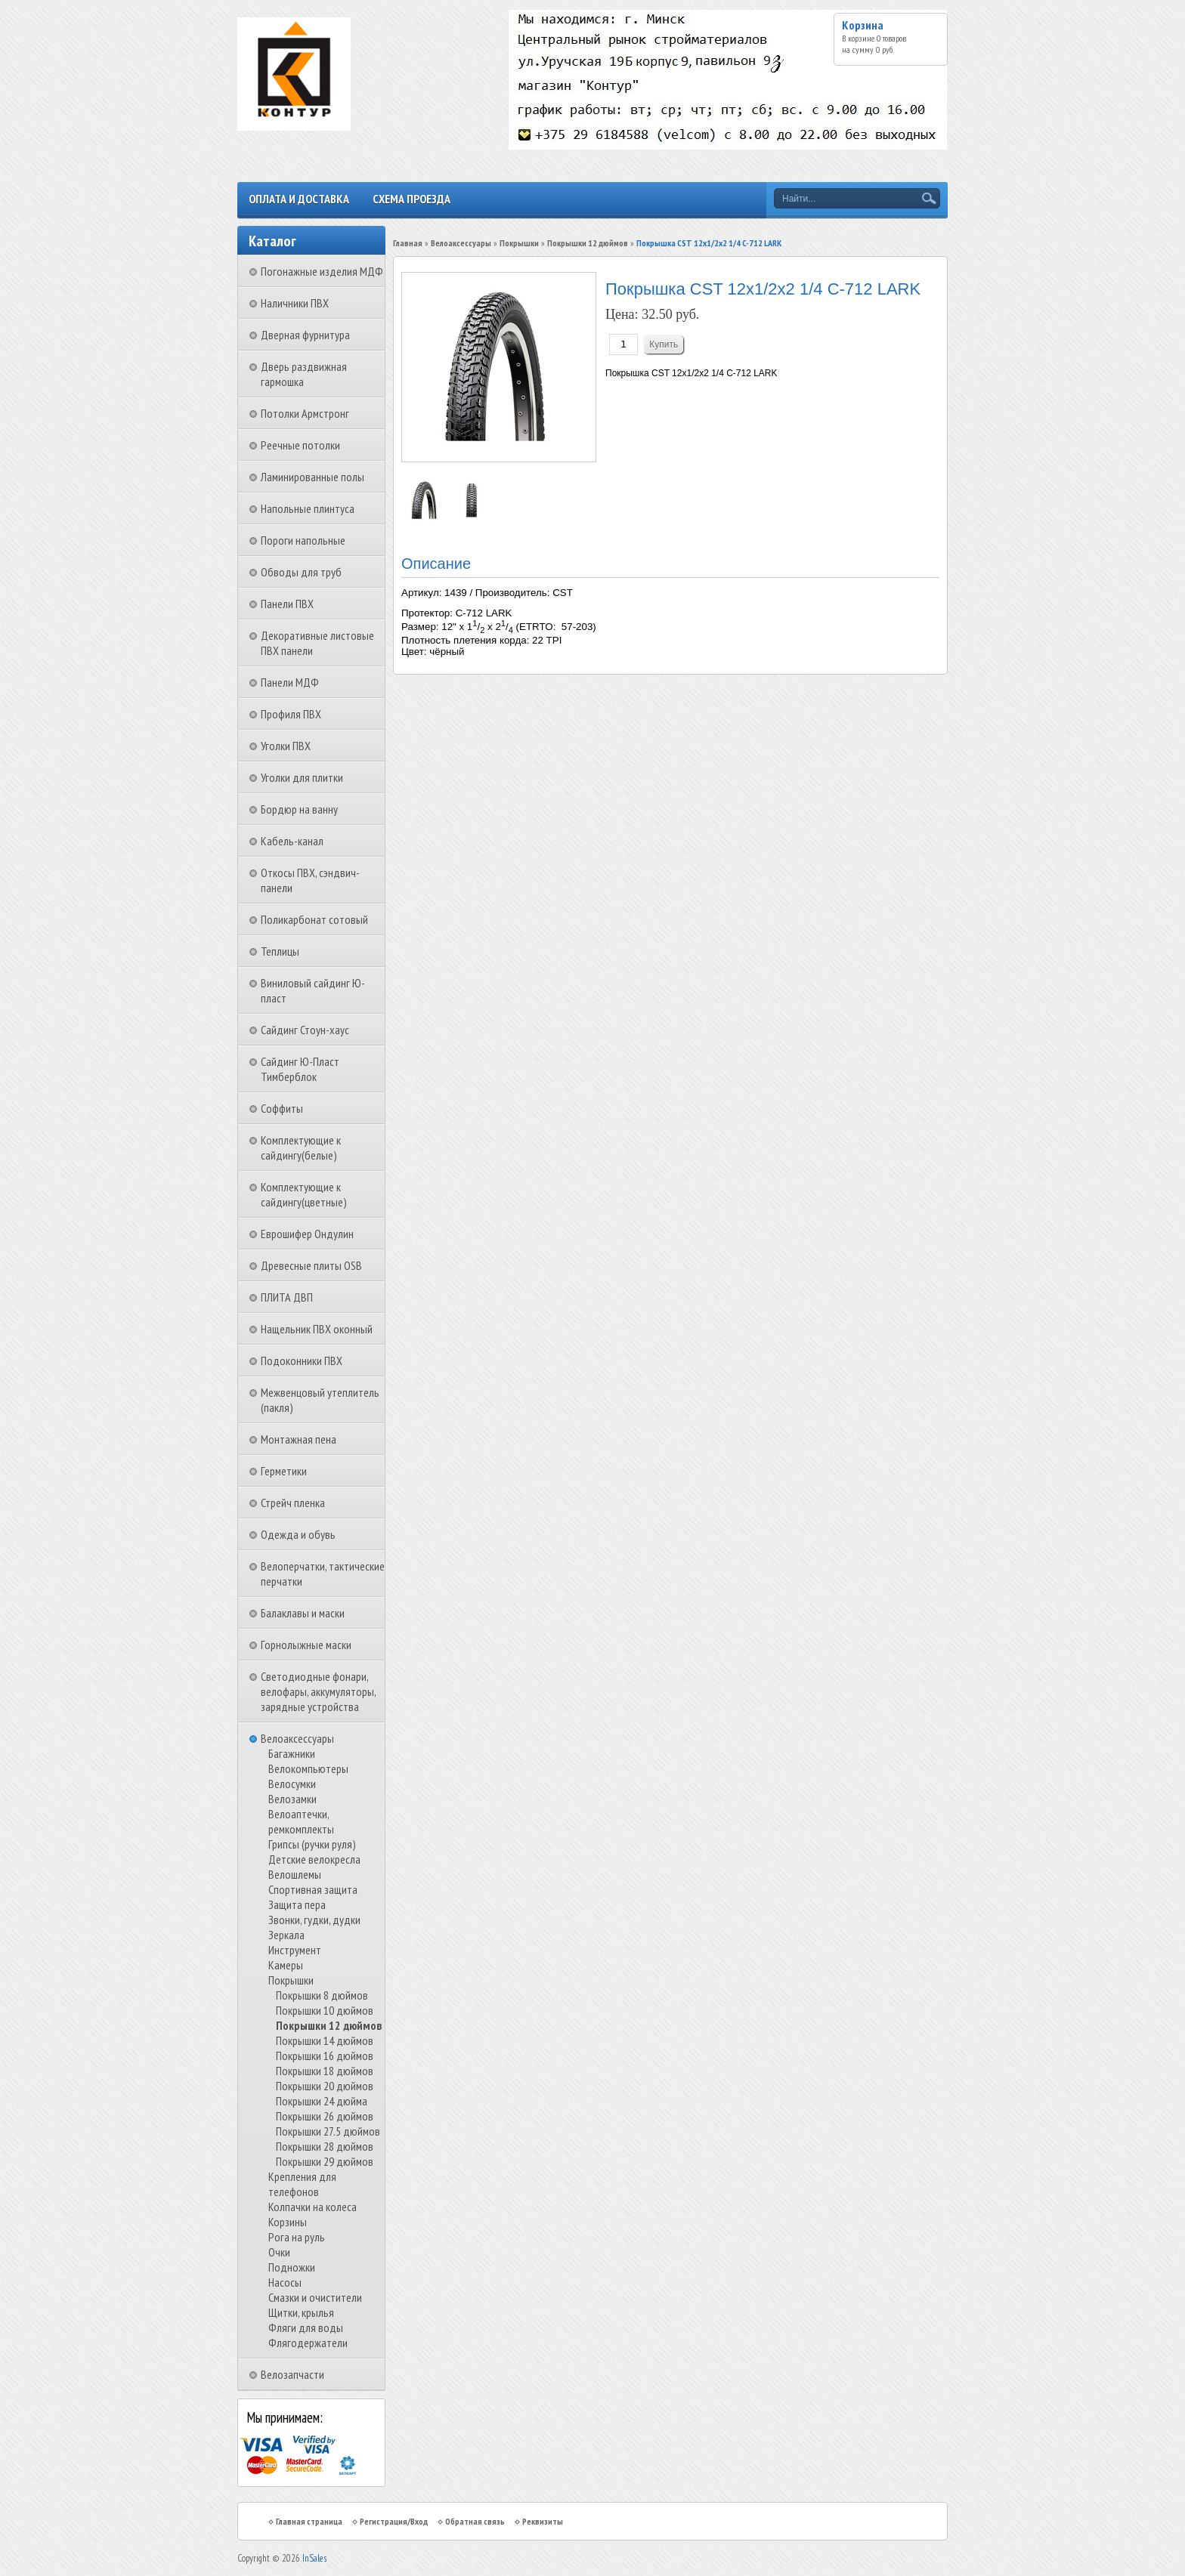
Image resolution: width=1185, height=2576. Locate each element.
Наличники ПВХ (295, 302)
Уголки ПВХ (286, 745)
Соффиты (282, 1108)
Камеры (285, 1964)
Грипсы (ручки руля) (312, 1844)
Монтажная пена (298, 1439)
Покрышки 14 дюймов (324, 2040)
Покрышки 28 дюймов (324, 2146)
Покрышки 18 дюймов (324, 2070)
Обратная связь (475, 2521)
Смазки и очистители (315, 2297)
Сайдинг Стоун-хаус (305, 1029)
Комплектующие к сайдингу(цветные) (304, 1194)
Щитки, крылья (301, 2312)
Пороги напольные (303, 540)
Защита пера (297, 1904)
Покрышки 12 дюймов (329, 2025)
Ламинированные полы (312, 476)
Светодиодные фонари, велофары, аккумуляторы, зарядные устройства (318, 1691)
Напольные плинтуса (307, 508)
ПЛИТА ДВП (287, 1297)
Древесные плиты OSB (311, 1265)
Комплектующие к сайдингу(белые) (301, 1147)
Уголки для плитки (302, 777)
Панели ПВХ (287, 603)
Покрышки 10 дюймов (324, 2010)
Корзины (287, 2221)
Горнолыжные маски (306, 1644)
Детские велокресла (314, 1859)
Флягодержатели (308, 2342)
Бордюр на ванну (299, 809)
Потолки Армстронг (305, 413)
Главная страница (309, 2521)
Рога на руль (296, 2236)
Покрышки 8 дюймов (322, 1995)
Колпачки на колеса (312, 2206)
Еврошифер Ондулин (307, 1233)
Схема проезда (411, 198)
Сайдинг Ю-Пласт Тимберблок (300, 1069)
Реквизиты (542, 2521)
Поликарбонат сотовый (314, 919)
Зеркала (286, 1934)
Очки (279, 2251)
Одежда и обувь (298, 1534)
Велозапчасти (292, 2374)
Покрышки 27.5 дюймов (328, 2131)
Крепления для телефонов (302, 2184)
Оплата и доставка (299, 198)
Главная (407, 243)
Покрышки (291, 1980)
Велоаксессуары (297, 1738)
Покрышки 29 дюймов (324, 2161)
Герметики (284, 1470)
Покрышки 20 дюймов (324, 2085)
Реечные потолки (300, 444)
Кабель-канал (292, 840)
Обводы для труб (301, 571)
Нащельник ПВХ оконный (317, 1328)
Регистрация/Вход (394, 2521)
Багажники (291, 1753)
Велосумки (292, 1783)
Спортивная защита (312, 1889)
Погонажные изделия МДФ (322, 271)
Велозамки (292, 1798)
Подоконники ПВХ (301, 1360)
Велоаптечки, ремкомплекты (301, 1821)
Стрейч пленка (293, 1502)
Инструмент (294, 1949)
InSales (314, 2558)
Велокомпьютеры (308, 1768)
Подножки (291, 2267)
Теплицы (280, 951)
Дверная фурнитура (305, 334)
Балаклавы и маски (303, 1612)
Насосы (285, 2282)
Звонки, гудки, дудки (314, 1919)
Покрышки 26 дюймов (324, 2116)
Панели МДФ (290, 682)
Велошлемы (294, 1874)
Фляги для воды (305, 2327)
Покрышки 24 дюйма (321, 2100)
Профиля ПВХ (291, 713)
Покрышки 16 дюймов (324, 2055)
